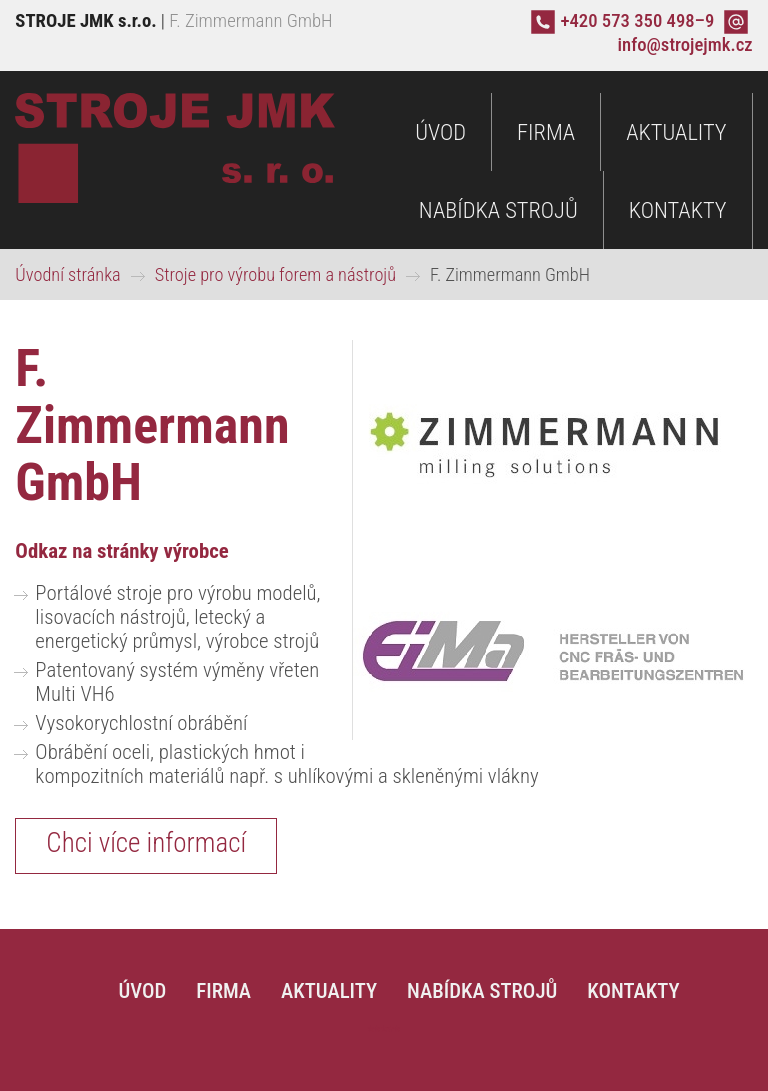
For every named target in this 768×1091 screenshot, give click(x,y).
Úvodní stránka (67, 274)
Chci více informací (146, 843)
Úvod (440, 132)
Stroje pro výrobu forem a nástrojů (275, 274)
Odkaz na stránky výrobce (121, 551)
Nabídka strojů (498, 210)
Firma (546, 132)
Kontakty (678, 210)
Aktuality (676, 132)
